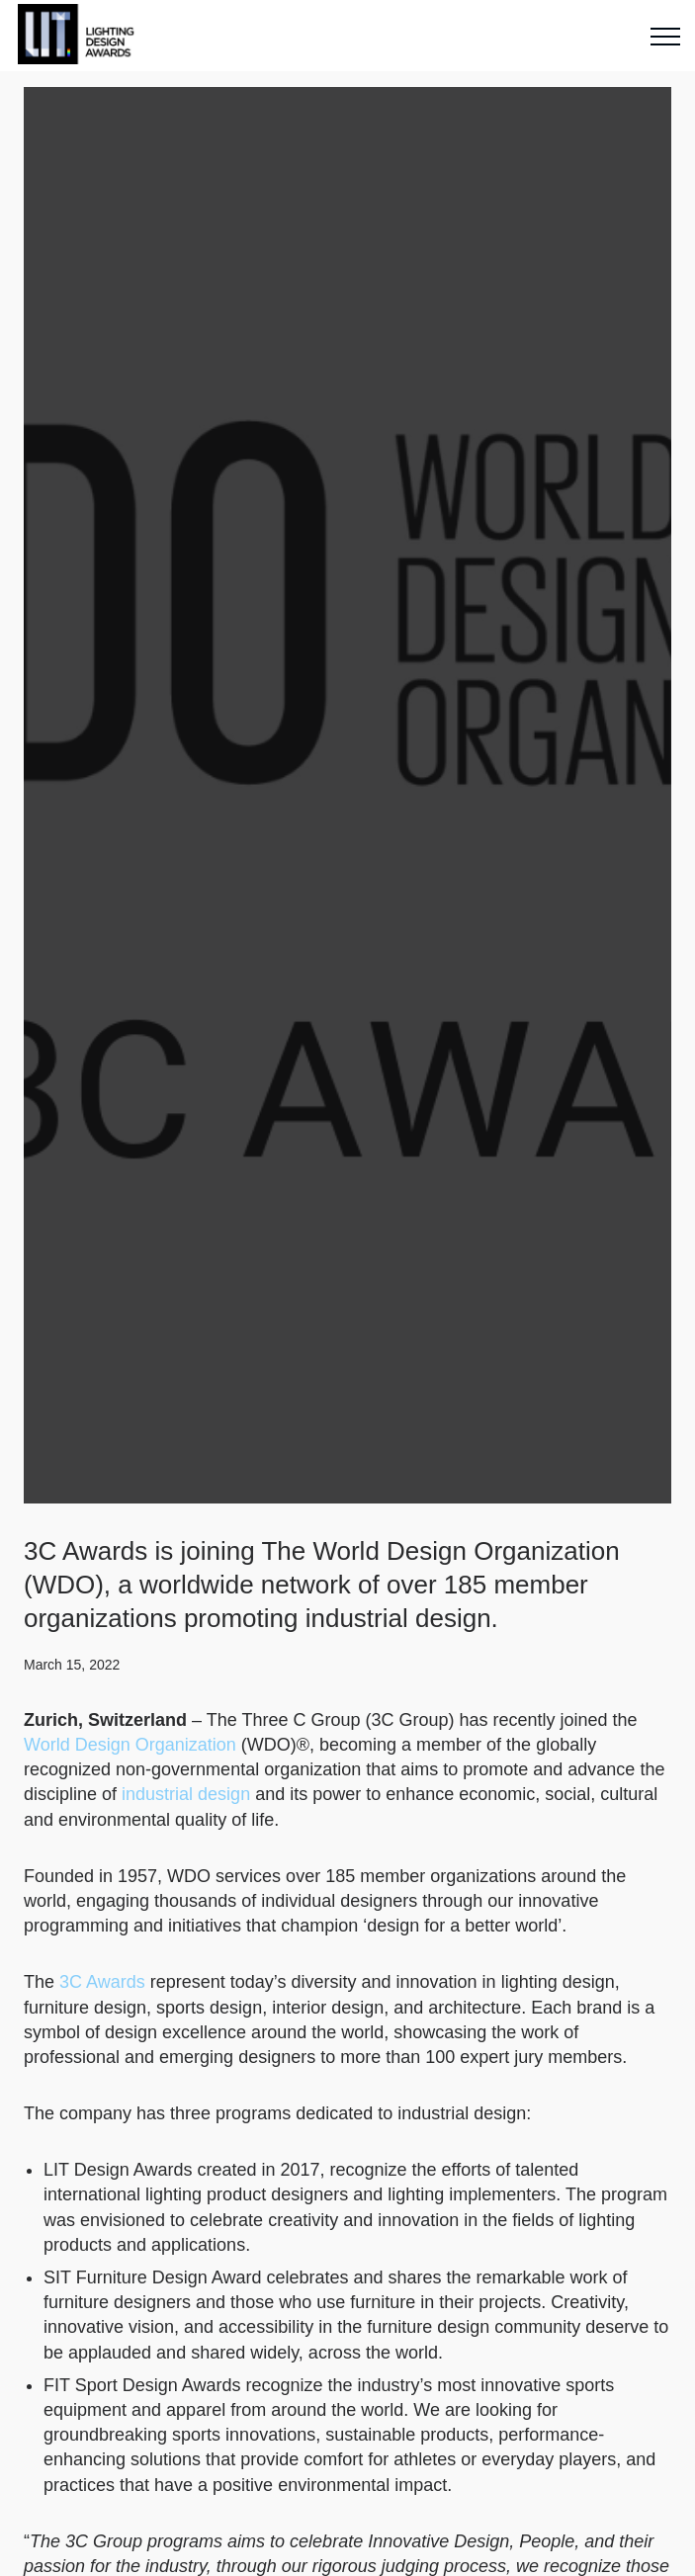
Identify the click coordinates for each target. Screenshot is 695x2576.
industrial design (186, 1794)
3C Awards (102, 1982)
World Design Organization (130, 1745)
